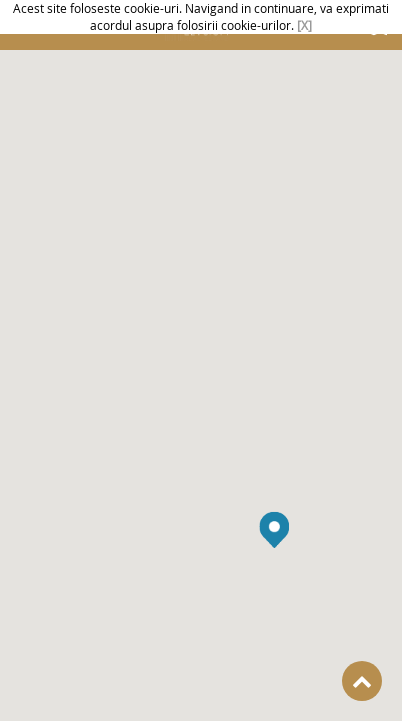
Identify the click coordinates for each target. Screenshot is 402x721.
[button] (274, 538)
